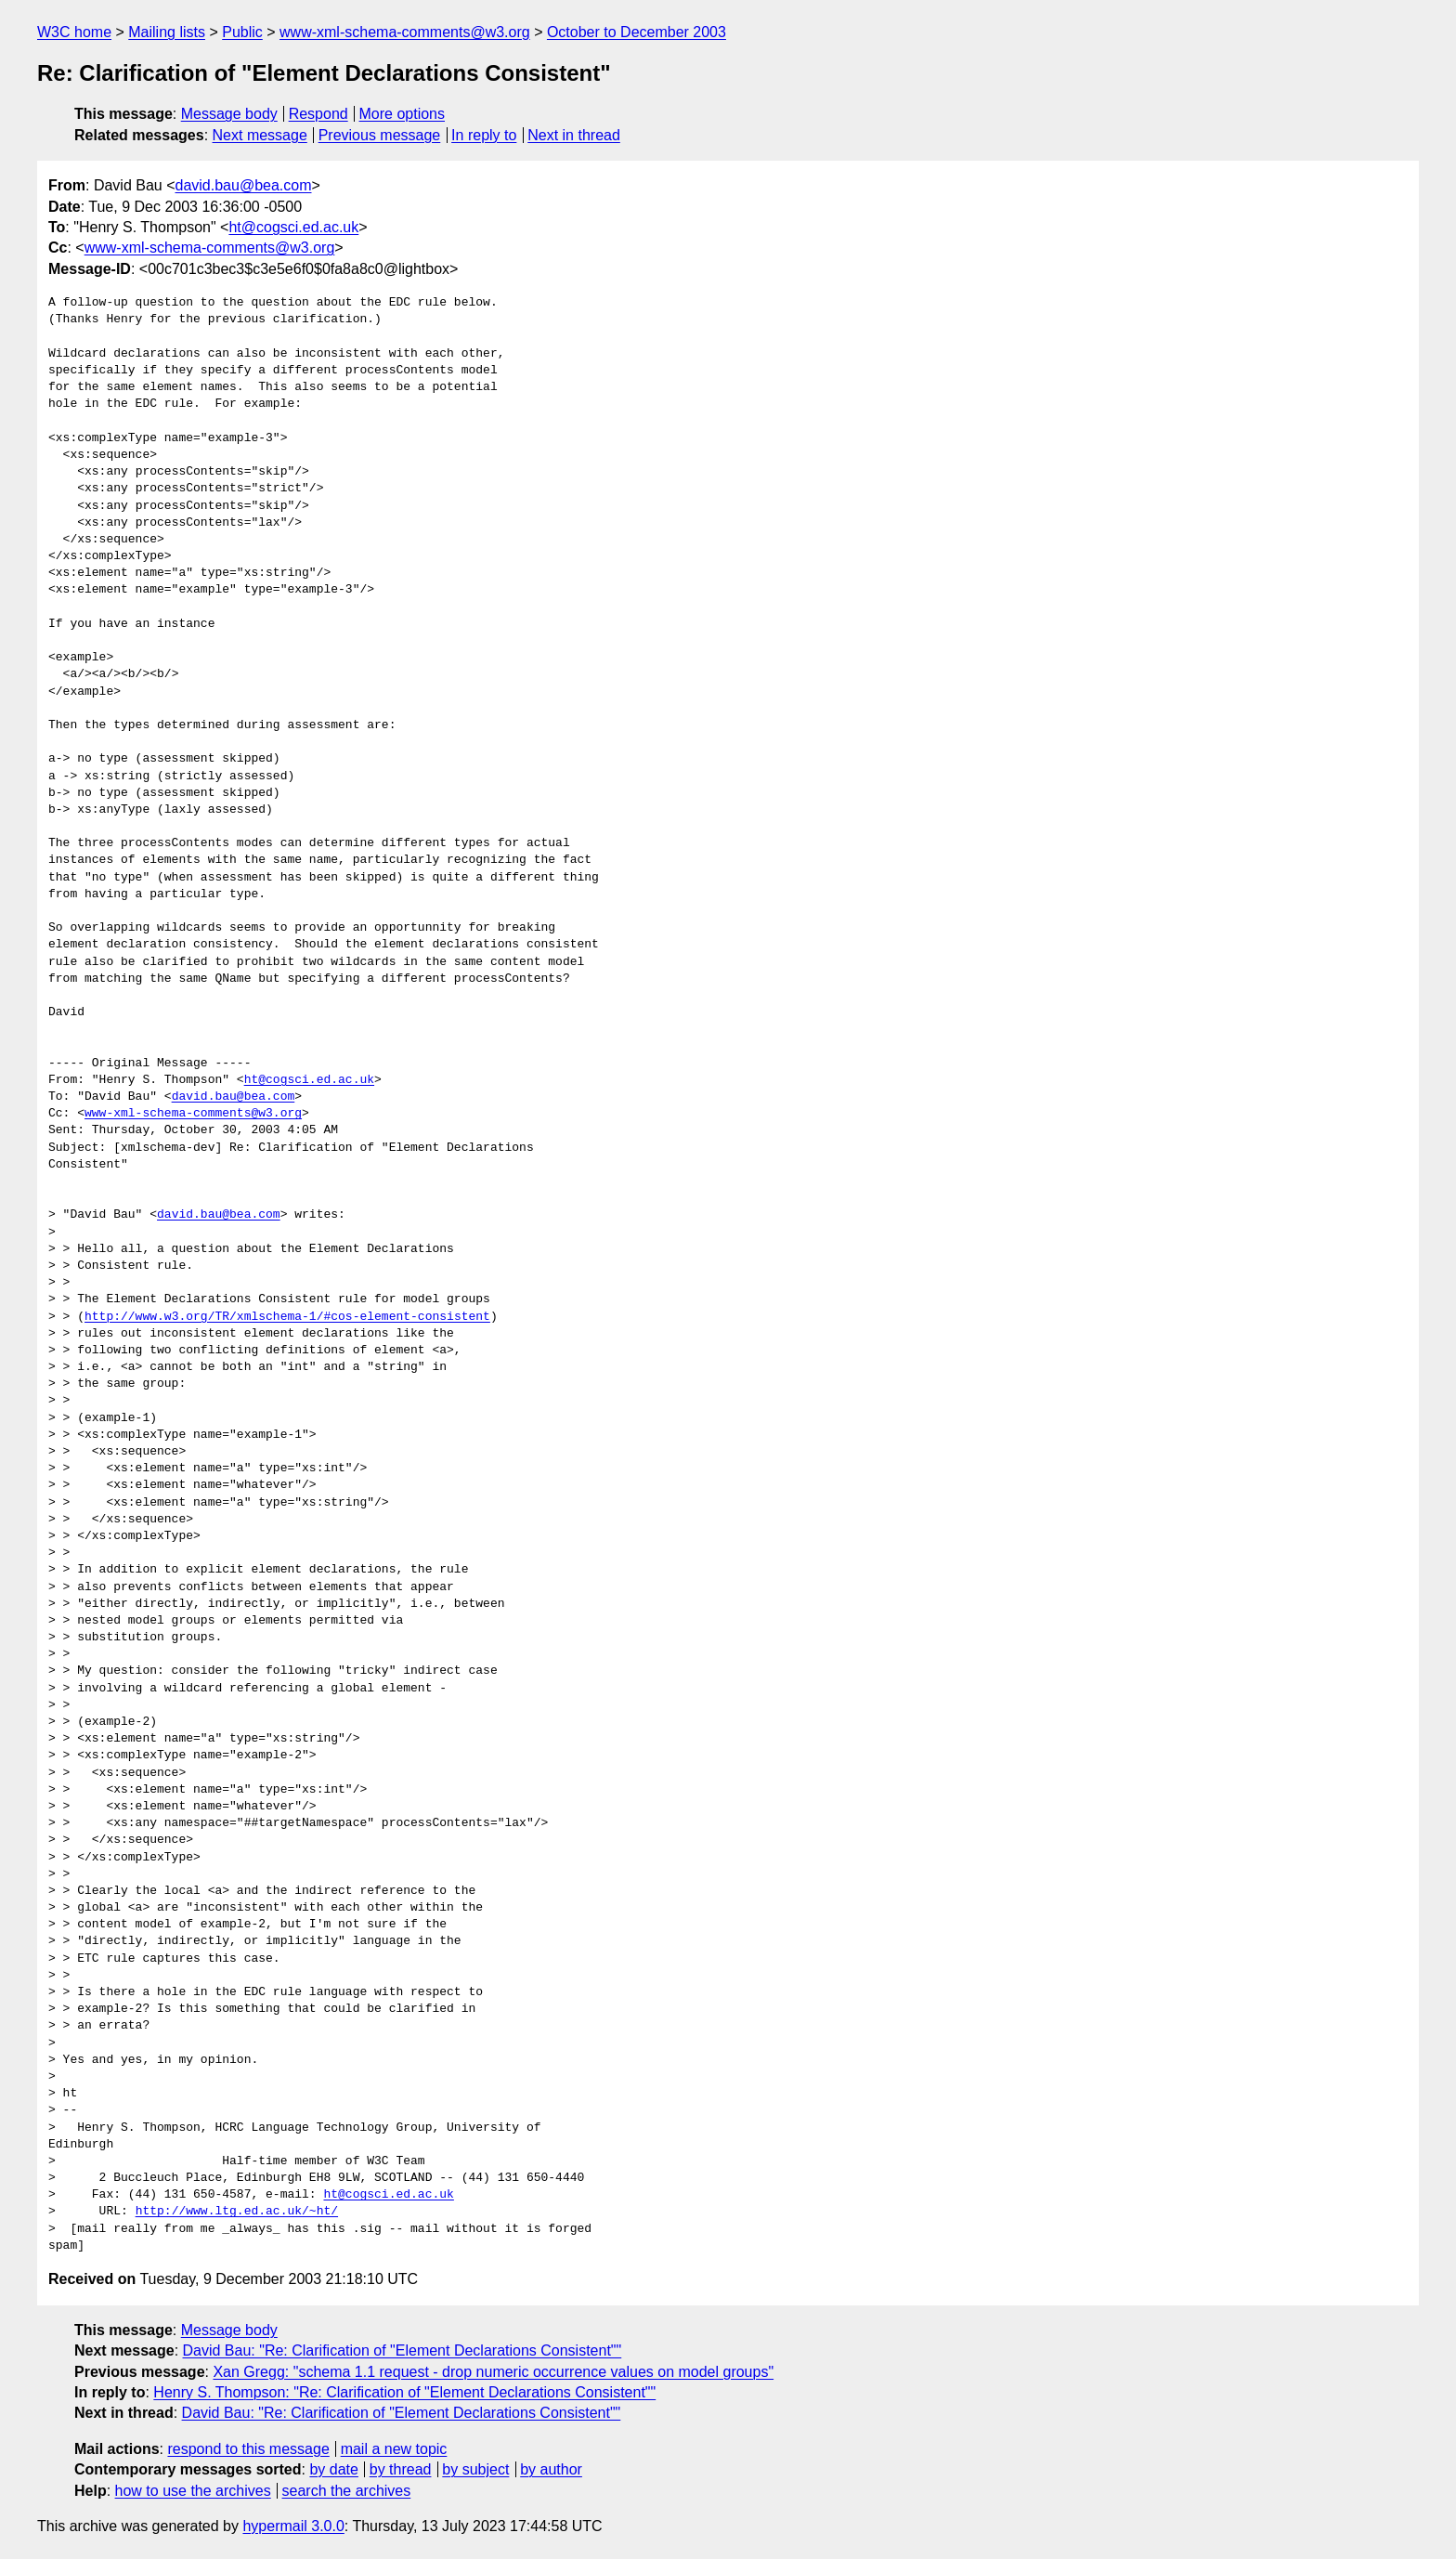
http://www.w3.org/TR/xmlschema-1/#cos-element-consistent (287, 1317)
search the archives (346, 2491)
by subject (475, 2469)
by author (551, 2469)
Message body (229, 114)
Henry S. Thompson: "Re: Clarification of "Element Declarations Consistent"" (404, 2392)
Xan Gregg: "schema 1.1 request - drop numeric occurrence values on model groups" (493, 2372)
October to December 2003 (636, 32)
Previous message (379, 135)
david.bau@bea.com (244, 185)
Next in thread (573, 135)
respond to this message (248, 2449)
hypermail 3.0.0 (293, 2526)
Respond (318, 114)
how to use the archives (193, 2491)
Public (242, 32)
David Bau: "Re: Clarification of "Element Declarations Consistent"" (402, 2350)
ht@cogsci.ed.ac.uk (293, 227)
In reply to (483, 135)
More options (402, 114)
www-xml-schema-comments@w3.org (405, 32)
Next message (260, 135)
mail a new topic (394, 2449)
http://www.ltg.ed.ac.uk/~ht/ (237, 2211)
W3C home (74, 32)
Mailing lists (166, 32)
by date (333, 2469)
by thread (401, 2469)
